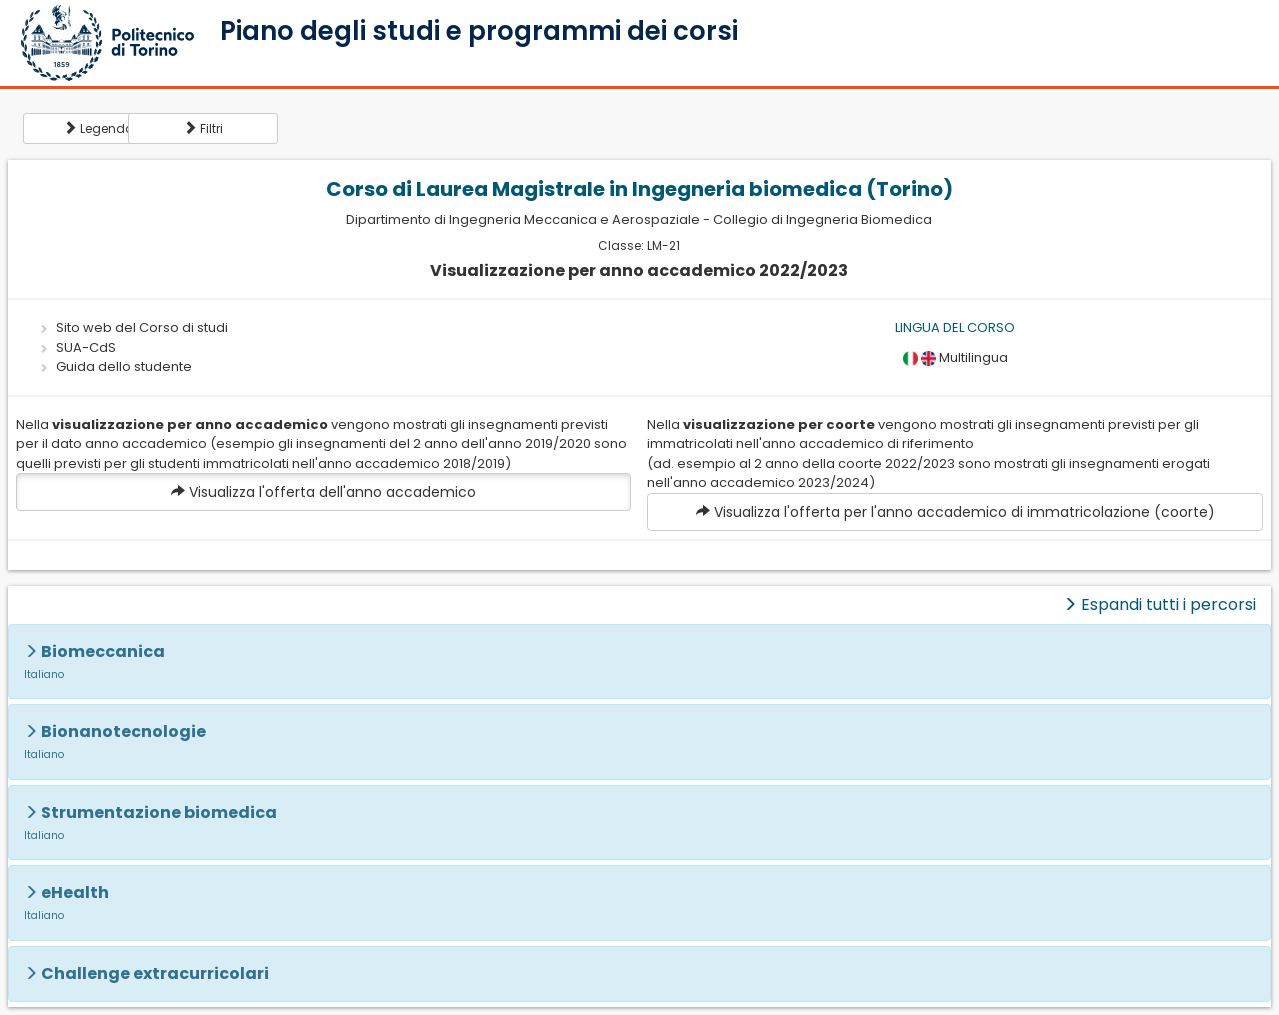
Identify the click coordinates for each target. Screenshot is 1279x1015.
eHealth (75, 892)
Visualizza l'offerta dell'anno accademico (323, 492)
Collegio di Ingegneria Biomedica (822, 219)
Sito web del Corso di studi (142, 327)
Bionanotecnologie (123, 731)
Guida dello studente (124, 366)
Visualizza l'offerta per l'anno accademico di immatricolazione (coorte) (955, 512)
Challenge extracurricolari (155, 973)
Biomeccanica (103, 651)
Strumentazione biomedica (159, 812)
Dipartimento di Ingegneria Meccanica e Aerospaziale (523, 219)
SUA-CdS (86, 347)
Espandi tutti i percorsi (1159, 604)
